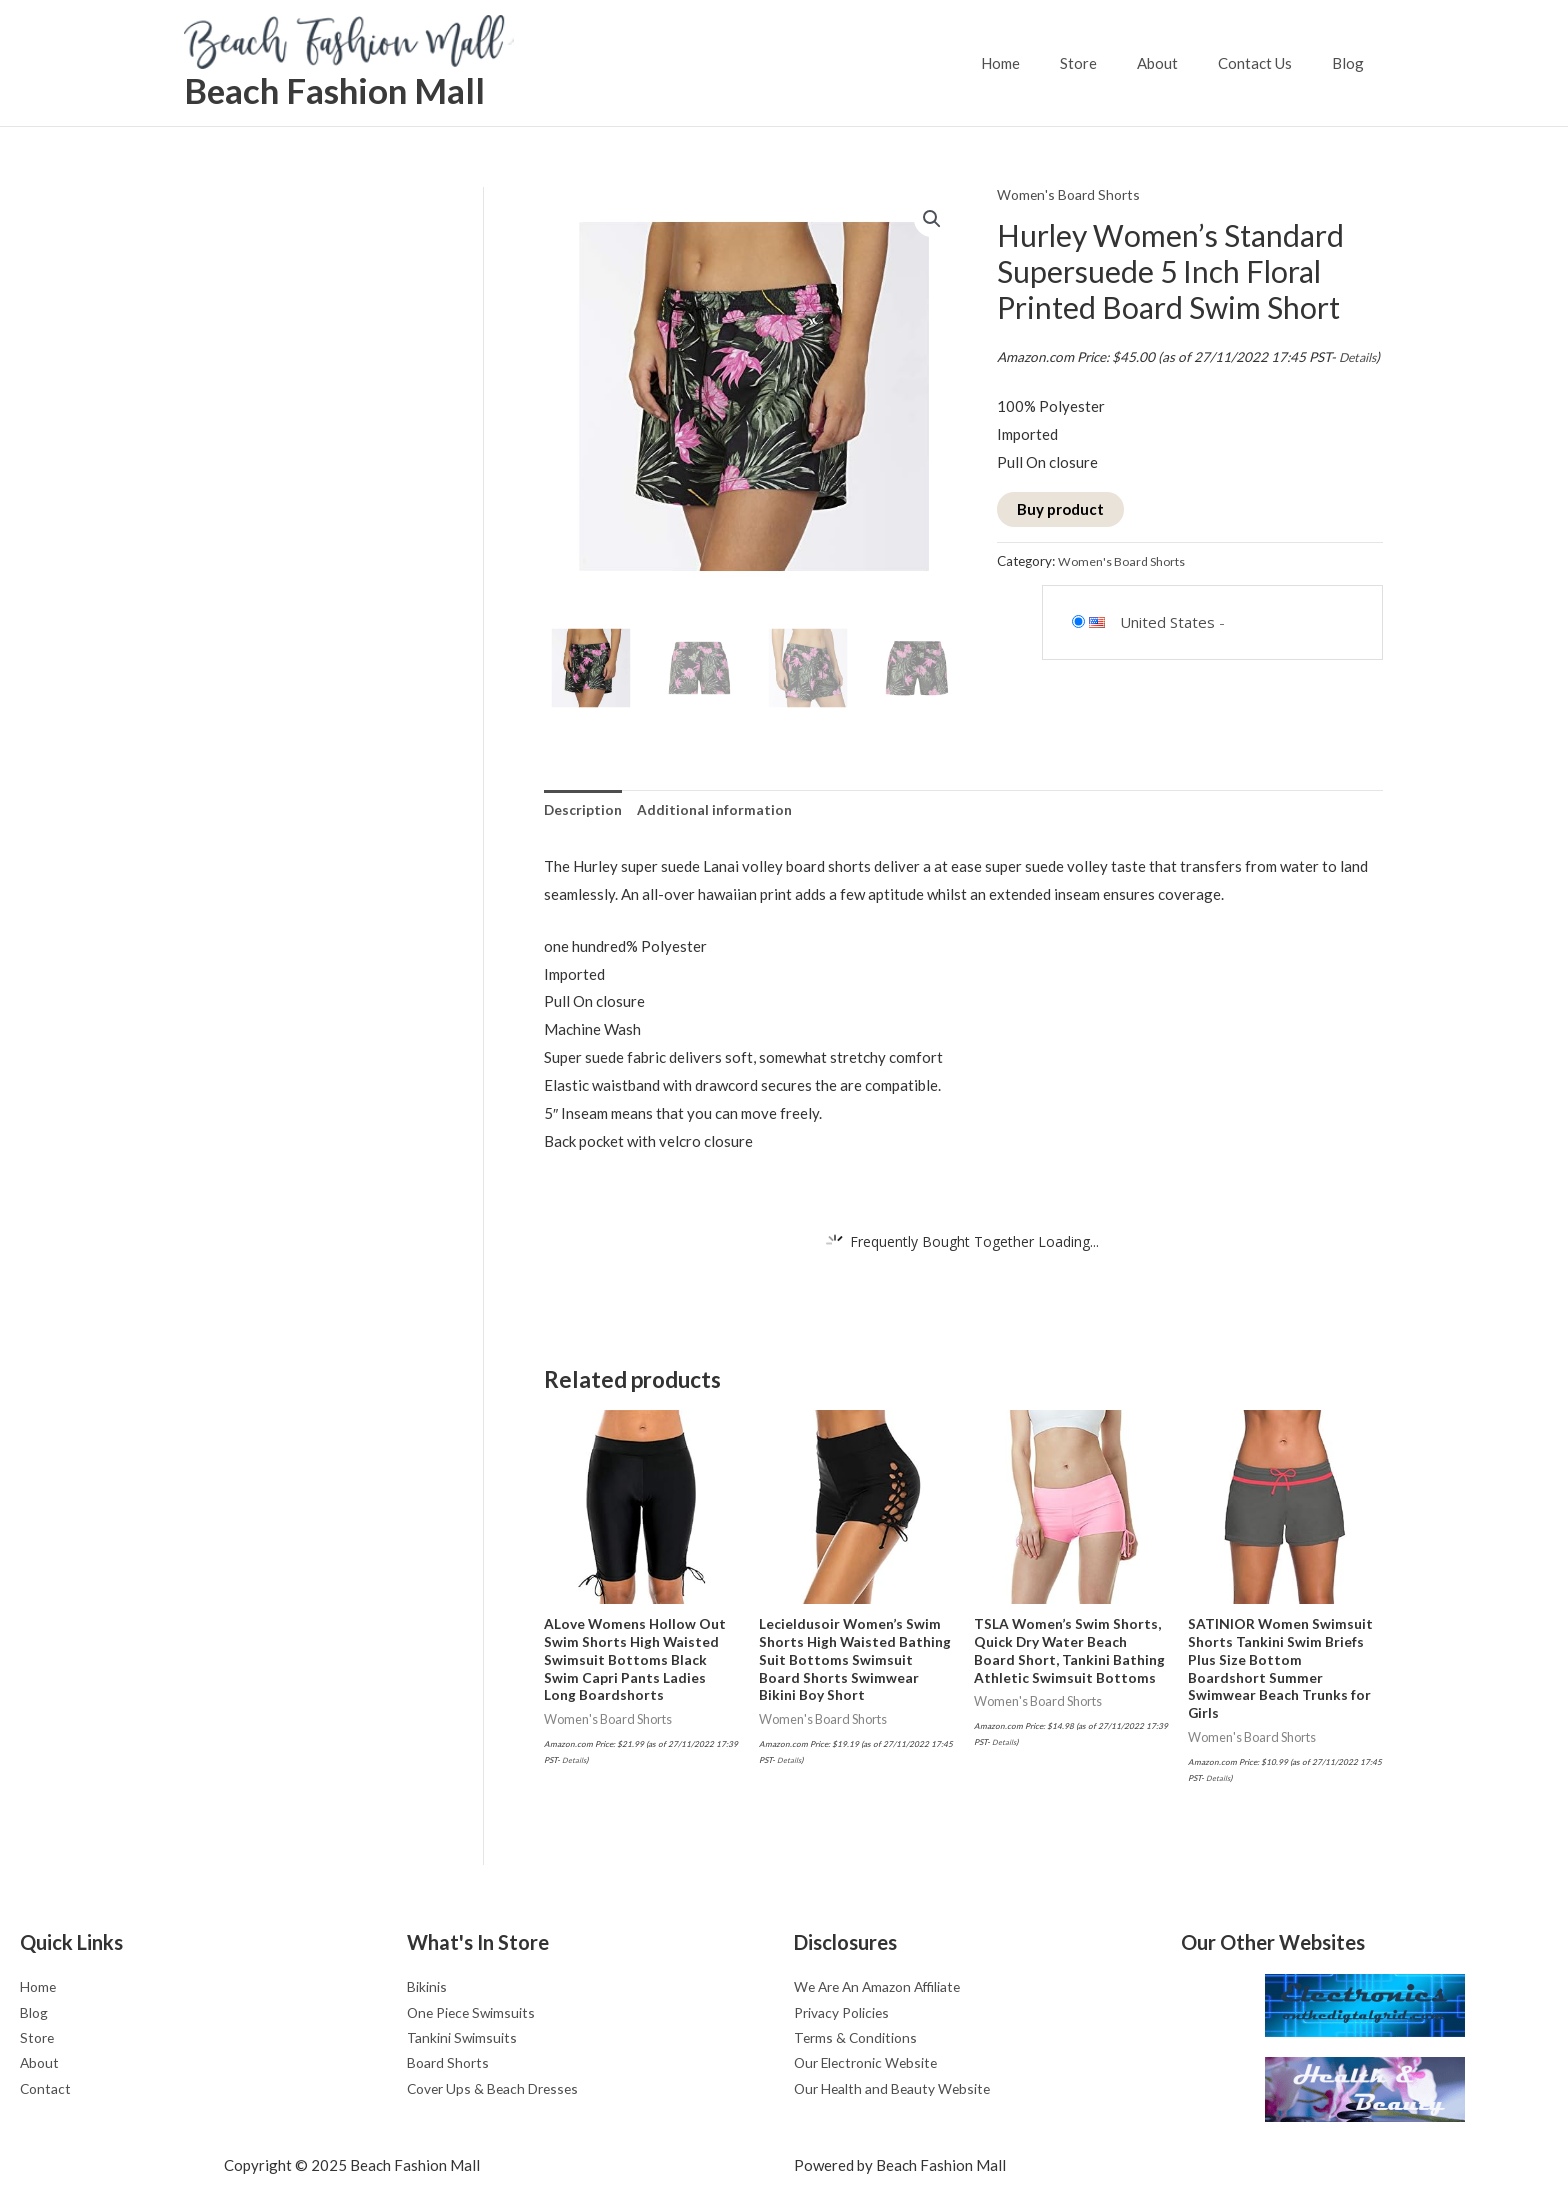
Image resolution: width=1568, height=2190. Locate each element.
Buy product (1060, 536)
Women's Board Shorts (1072, 194)
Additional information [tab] (722, 811)
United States (1167, 649)
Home (1045, 63)
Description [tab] (585, 811)
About (1182, 63)
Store (1113, 63)
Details (1017, 384)
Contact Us (1270, 63)
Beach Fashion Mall (334, 90)
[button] (931, 220)
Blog (1353, 63)
